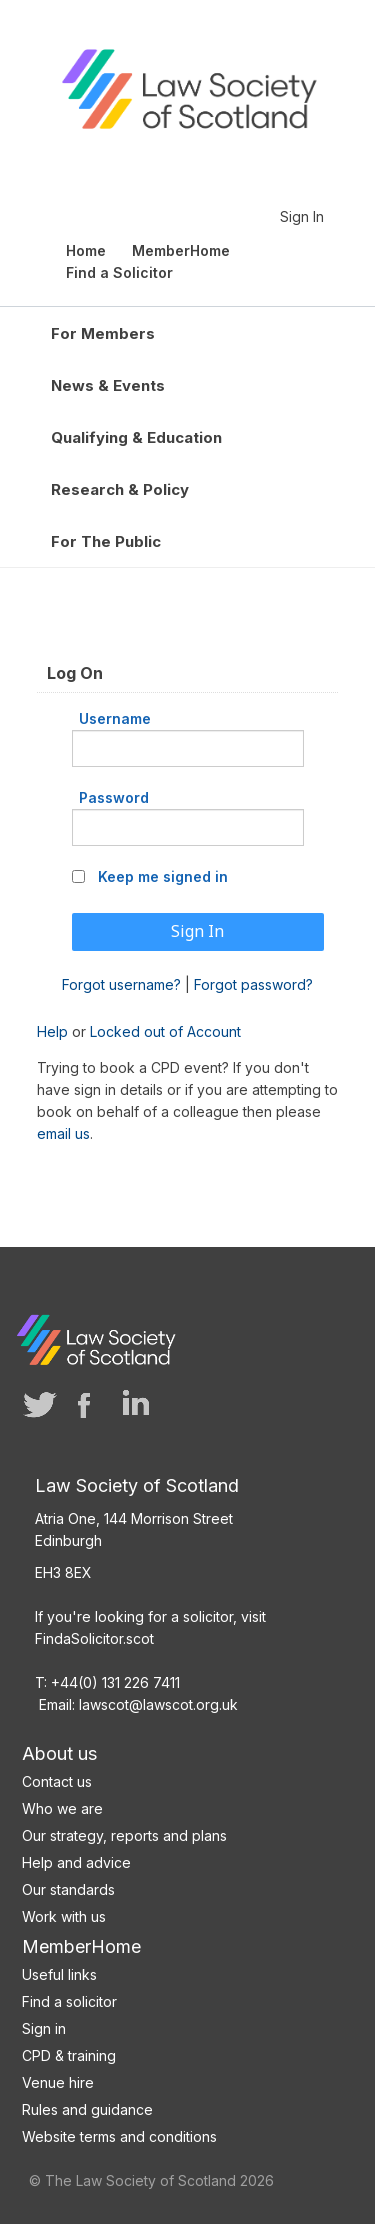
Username (115, 718)
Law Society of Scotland (189, 97)
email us (63, 1133)
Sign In (302, 216)
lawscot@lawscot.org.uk (158, 1704)
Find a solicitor (69, 2001)
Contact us (57, 1781)
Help (52, 1031)
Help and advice (76, 1862)
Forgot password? (253, 984)
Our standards (68, 1889)
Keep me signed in (163, 876)
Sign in (44, 2028)
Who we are (62, 1808)
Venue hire (58, 2082)
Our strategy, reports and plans (124, 1835)
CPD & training (69, 2055)
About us (59, 1753)
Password (114, 797)
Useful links (59, 1974)
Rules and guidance (87, 2109)
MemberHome (81, 1946)
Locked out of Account (165, 1031)
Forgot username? (121, 984)
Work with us (64, 1916)
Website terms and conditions (119, 2136)
